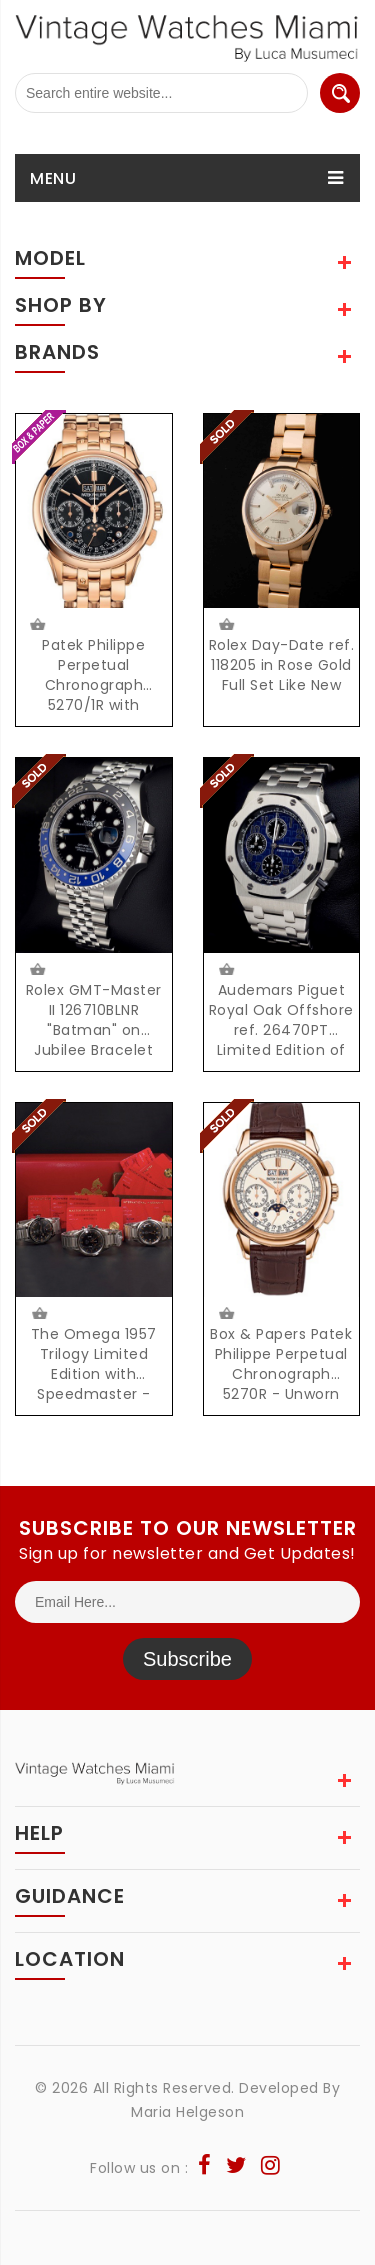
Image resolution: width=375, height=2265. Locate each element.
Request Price (36, 625)
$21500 (38, 1314)
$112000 (225, 970)
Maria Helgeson (187, 2112)
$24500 (226, 625)
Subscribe (187, 1659)
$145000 (225, 1314)
